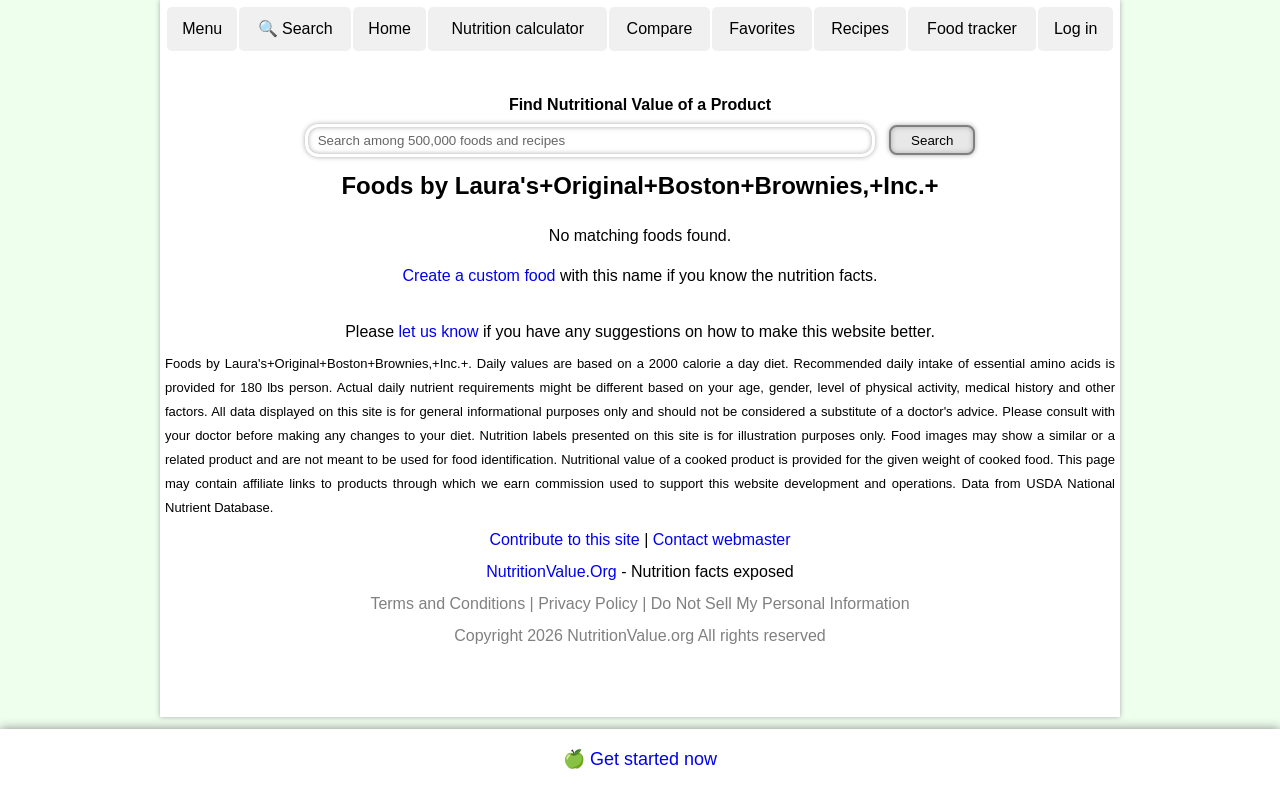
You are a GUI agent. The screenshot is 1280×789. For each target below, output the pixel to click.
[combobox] (590, 140)
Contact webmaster (722, 539)
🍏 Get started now (640, 759)
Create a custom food (479, 275)
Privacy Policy (588, 603)
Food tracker (972, 28)
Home (389, 28)
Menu (202, 28)
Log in (1076, 28)
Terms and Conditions (447, 603)
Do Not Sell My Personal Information (780, 603)
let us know (439, 331)
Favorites (762, 28)
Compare (660, 28)
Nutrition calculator (518, 28)
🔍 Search (295, 28)
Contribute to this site (564, 539)
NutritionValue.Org (551, 571)
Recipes (860, 28)
